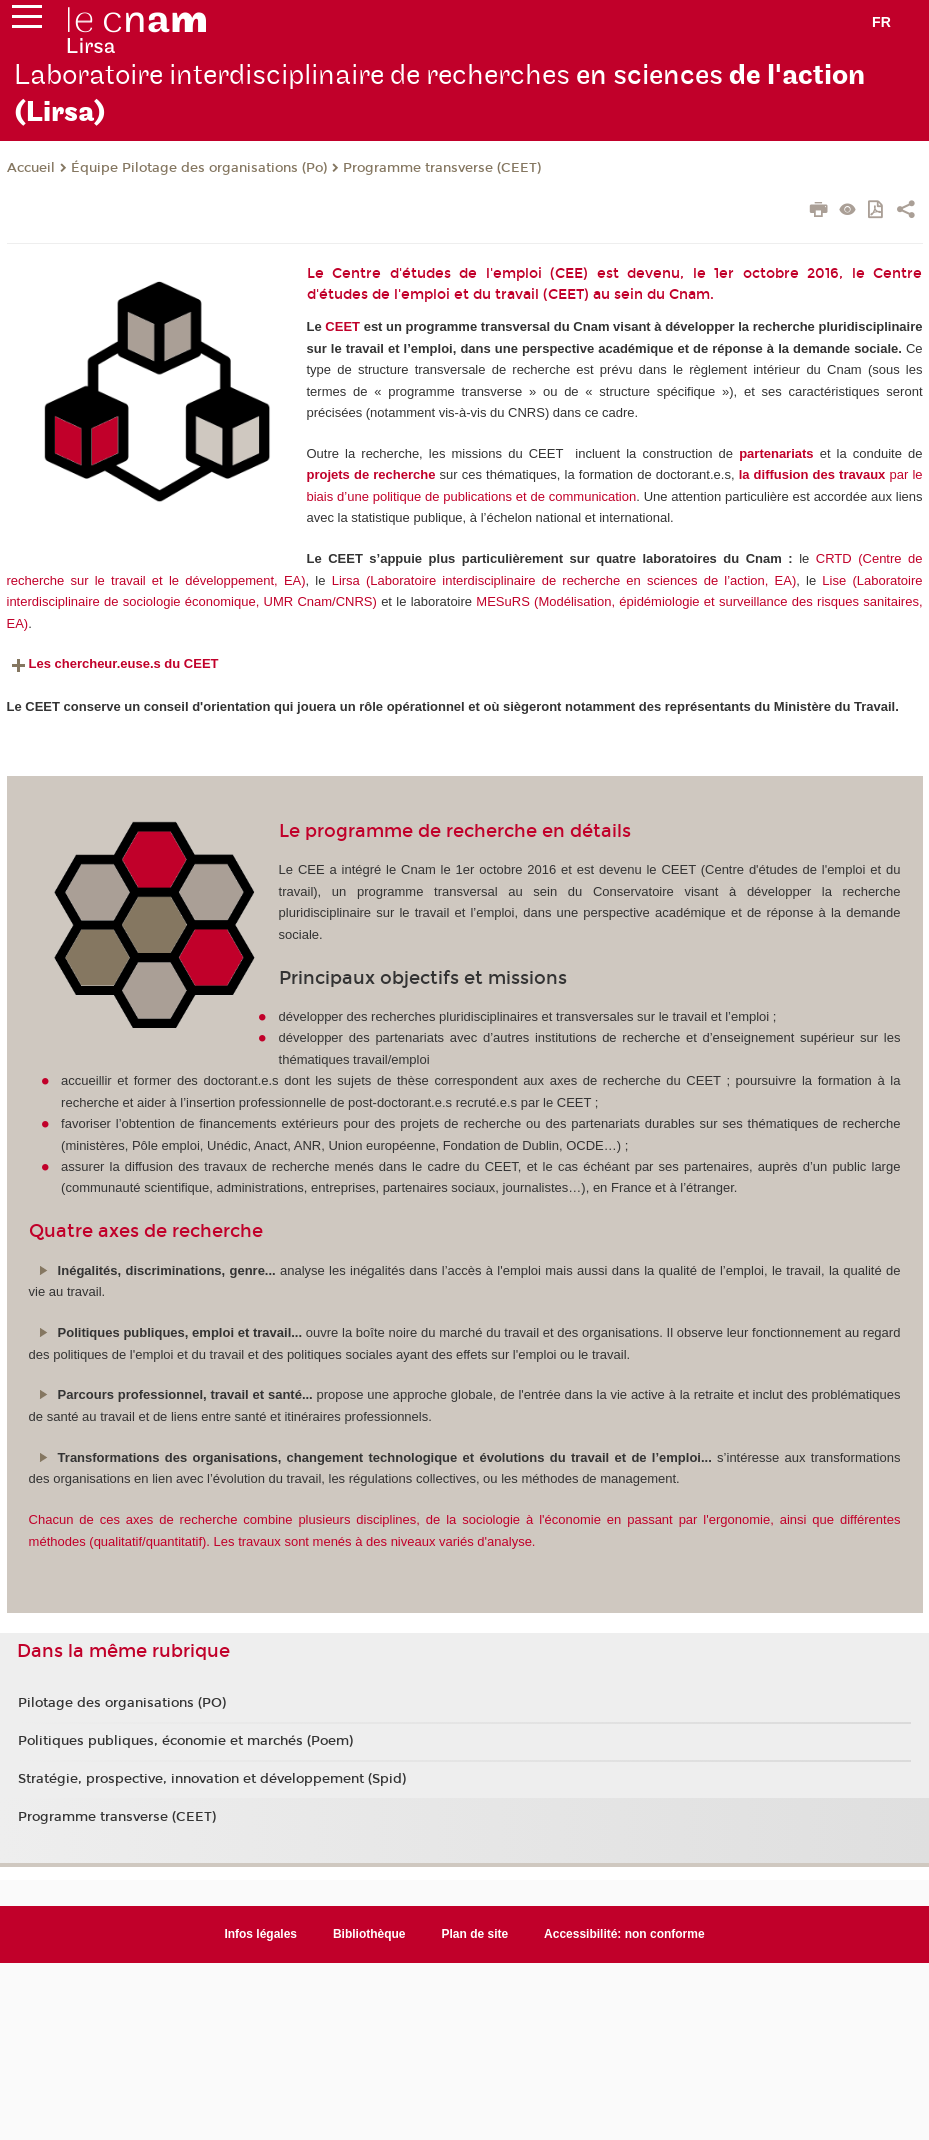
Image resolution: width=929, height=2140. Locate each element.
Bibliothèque (369, 1934)
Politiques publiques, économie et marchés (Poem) (185, 1741)
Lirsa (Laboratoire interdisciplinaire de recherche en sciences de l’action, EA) (564, 580)
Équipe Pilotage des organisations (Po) (199, 168)
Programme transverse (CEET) (442, 168)
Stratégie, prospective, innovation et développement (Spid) (212, 1779)
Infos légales (260, 1934)
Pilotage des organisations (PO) (122, 1703)
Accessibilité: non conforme (624, 1934)
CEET (342, 326)
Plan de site (475, 1934)
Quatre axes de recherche (146, 1231)
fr (881, 22)
